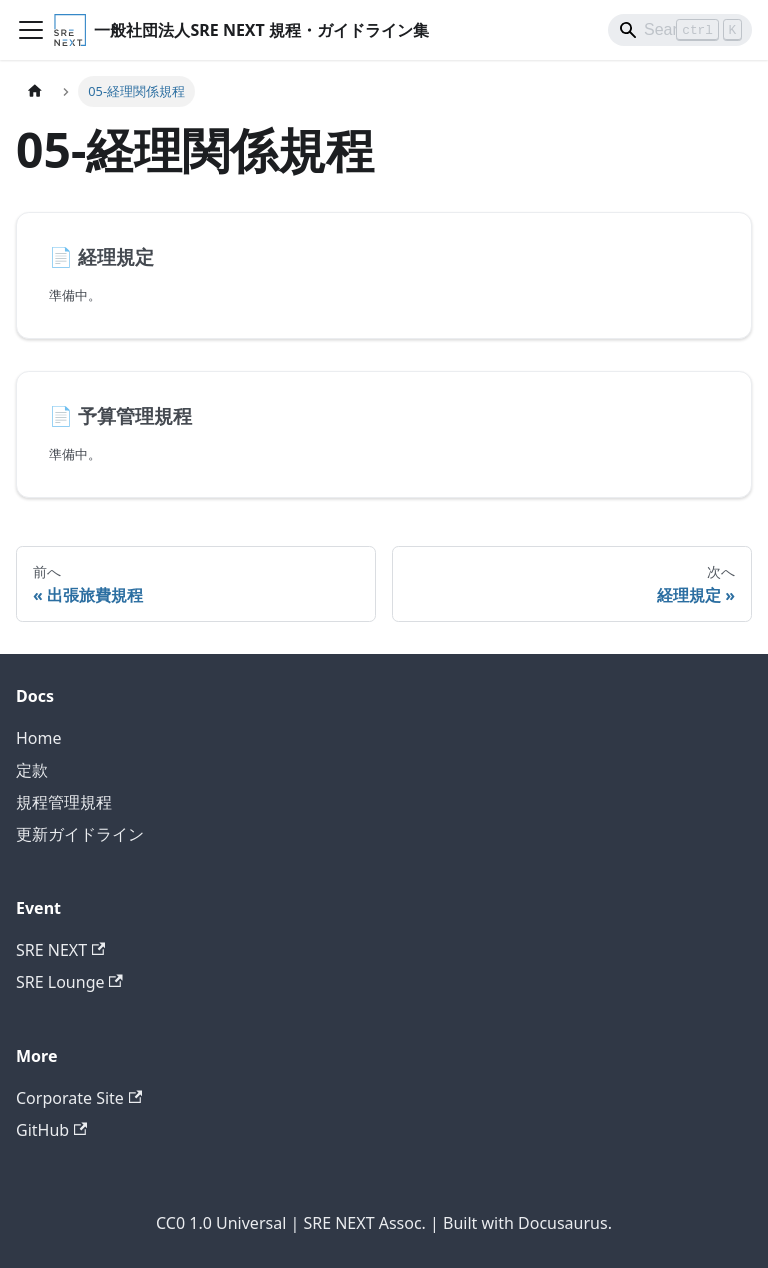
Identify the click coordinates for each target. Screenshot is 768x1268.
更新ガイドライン (80, 834)
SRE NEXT (60, 950)
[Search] (680, 30)
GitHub (51, 1130)
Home (39, 738)
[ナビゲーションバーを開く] (31, 30)
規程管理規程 (64, 802)
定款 (32, 770)
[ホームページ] (35, 91)
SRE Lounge (69, 982)
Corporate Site (79, 1098)
